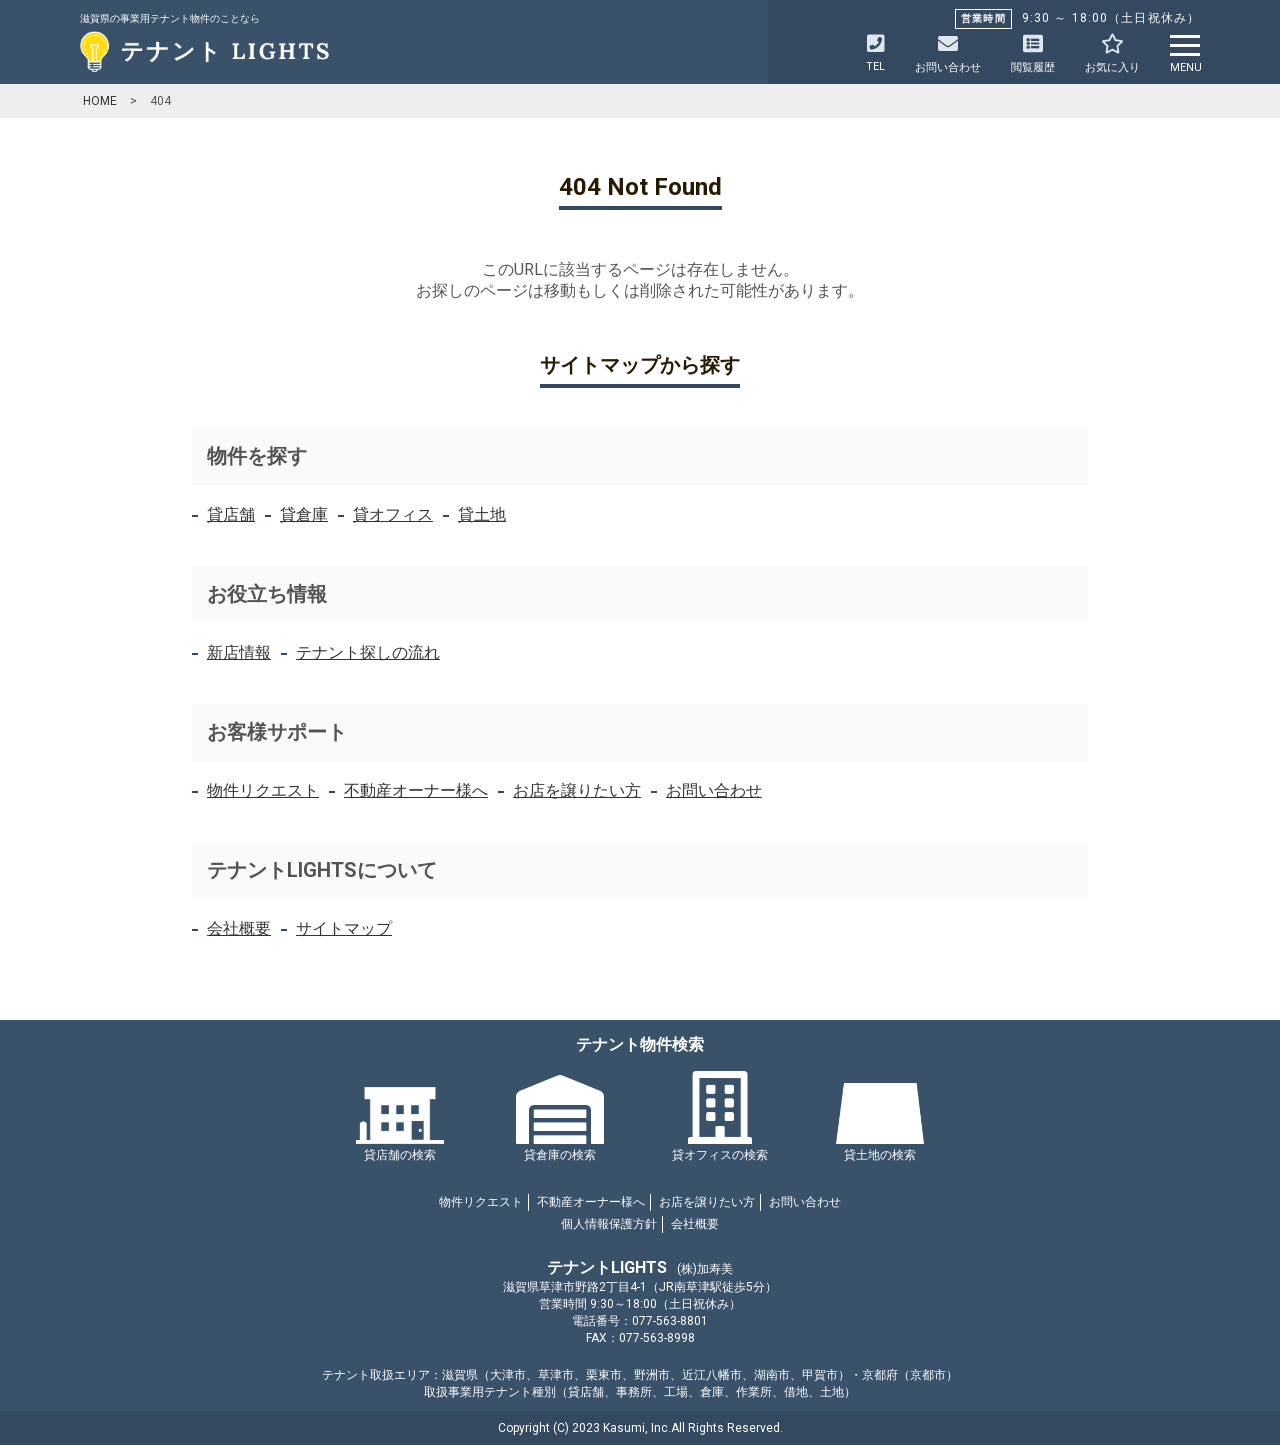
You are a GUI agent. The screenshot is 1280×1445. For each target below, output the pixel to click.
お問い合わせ (714, 790)
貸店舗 (231, 514)
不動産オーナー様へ (416, 790)
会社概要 (239, 928)
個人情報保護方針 (609, 1224)
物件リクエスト (263, 790)
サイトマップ (344, 928)
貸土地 (482, 514)
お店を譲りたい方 (577, 790)
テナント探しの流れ (368, 652)
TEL (875, 53)
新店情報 (239, 652)
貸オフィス (393, 514)
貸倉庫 (304, 514)
